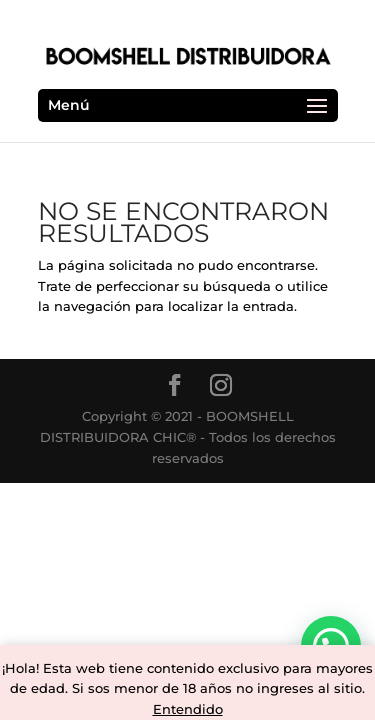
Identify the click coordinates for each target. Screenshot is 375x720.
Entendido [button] (188, 709)
